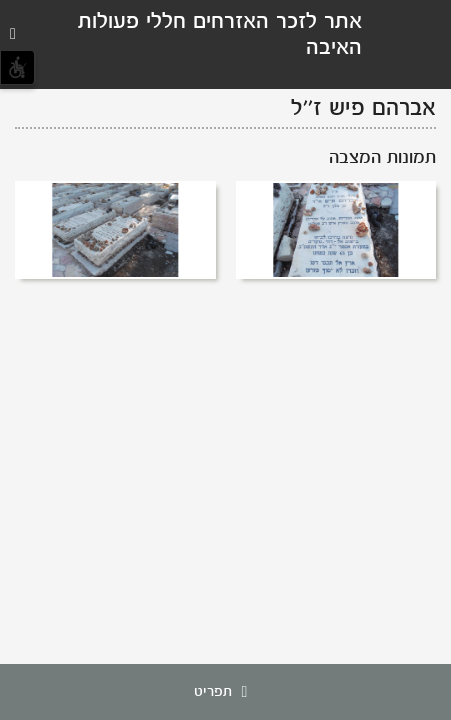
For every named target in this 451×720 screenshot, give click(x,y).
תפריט (226, 692)
